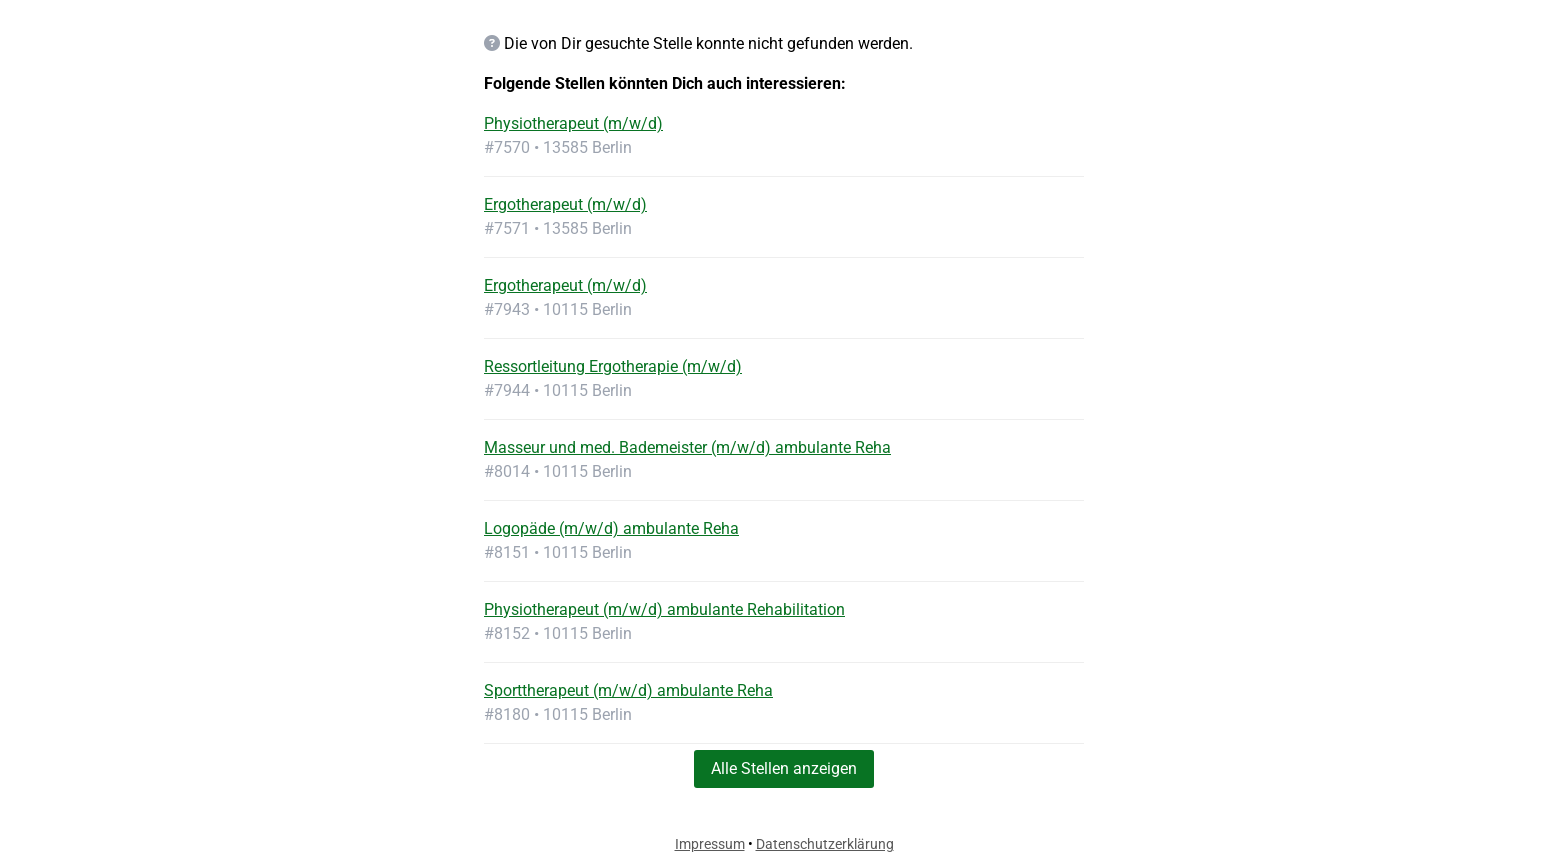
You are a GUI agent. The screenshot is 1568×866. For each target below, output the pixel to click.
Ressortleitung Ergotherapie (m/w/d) (613, 366)
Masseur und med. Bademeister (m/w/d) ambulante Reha (687, 447)
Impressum (710, 844)
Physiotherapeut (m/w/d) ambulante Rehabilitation (664, 609)
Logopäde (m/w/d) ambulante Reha (611, 528)
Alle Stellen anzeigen (784, 768)
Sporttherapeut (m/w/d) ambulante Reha (628, 690)
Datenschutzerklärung (825, 844)
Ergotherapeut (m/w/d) (565, 204)
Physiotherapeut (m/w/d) (573, 123)
